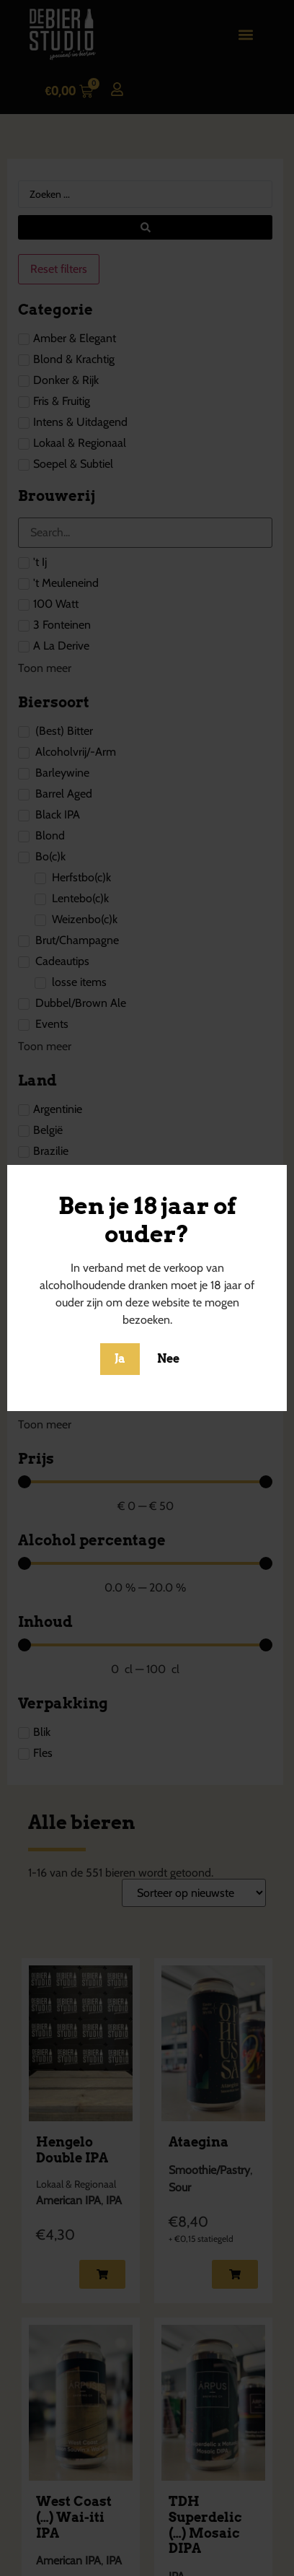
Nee (168, 1359)
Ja (120, 1359)
